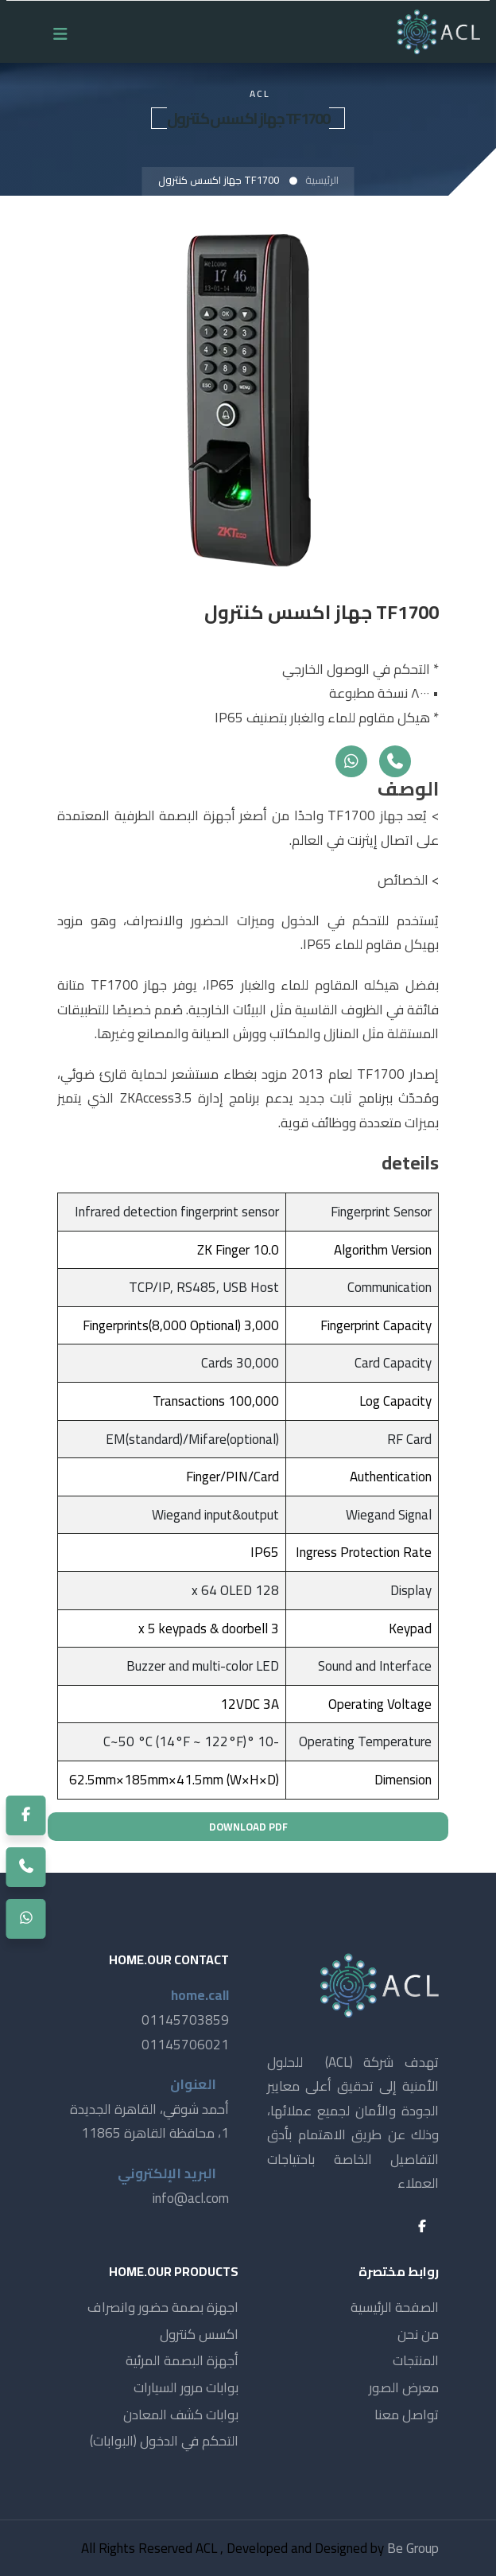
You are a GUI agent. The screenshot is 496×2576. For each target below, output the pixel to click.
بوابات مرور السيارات (186, 2387)
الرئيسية (322, 179)
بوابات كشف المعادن (180, 2414)
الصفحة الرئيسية (395, 2307)
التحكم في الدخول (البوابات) (164, 2440)
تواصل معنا (406, 2414)
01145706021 (185, 2044)
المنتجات (416, 2360)
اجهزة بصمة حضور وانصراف (162, 2307)
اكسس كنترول (199, 2334)
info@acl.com (191, 2198)
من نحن (418, 2334)
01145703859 (185, 2020)
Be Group (413, 2548)
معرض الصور (404, 2387)
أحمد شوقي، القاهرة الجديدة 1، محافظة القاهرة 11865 (149, 2121)
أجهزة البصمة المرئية (182, 2360)
